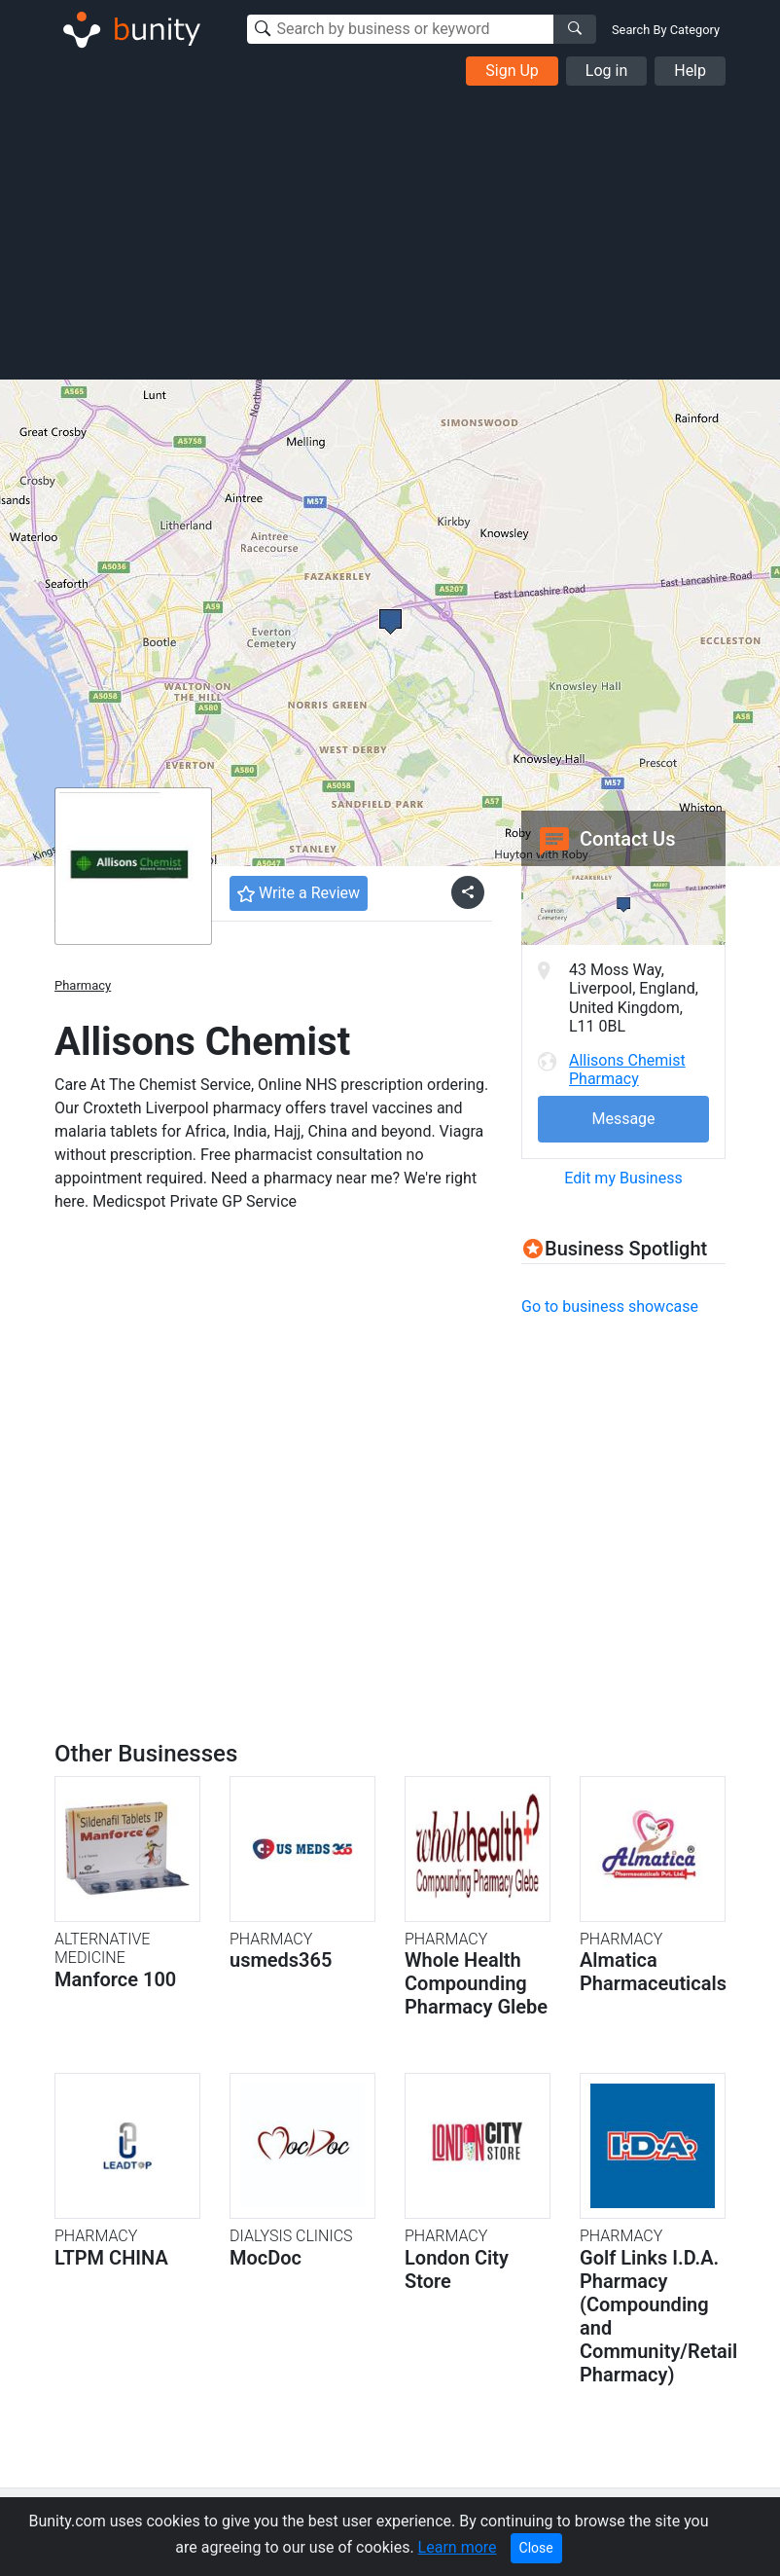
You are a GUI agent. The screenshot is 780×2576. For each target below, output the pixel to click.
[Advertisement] (390, 231)
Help (690, 70)
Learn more (457, 2547)
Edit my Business (623, 1178)
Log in (606, 70)
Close (536, 2548)
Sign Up (512, 70)
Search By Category (666, 29)
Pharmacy (82, 985)
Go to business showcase (609, 1306)
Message (623, 1118)
